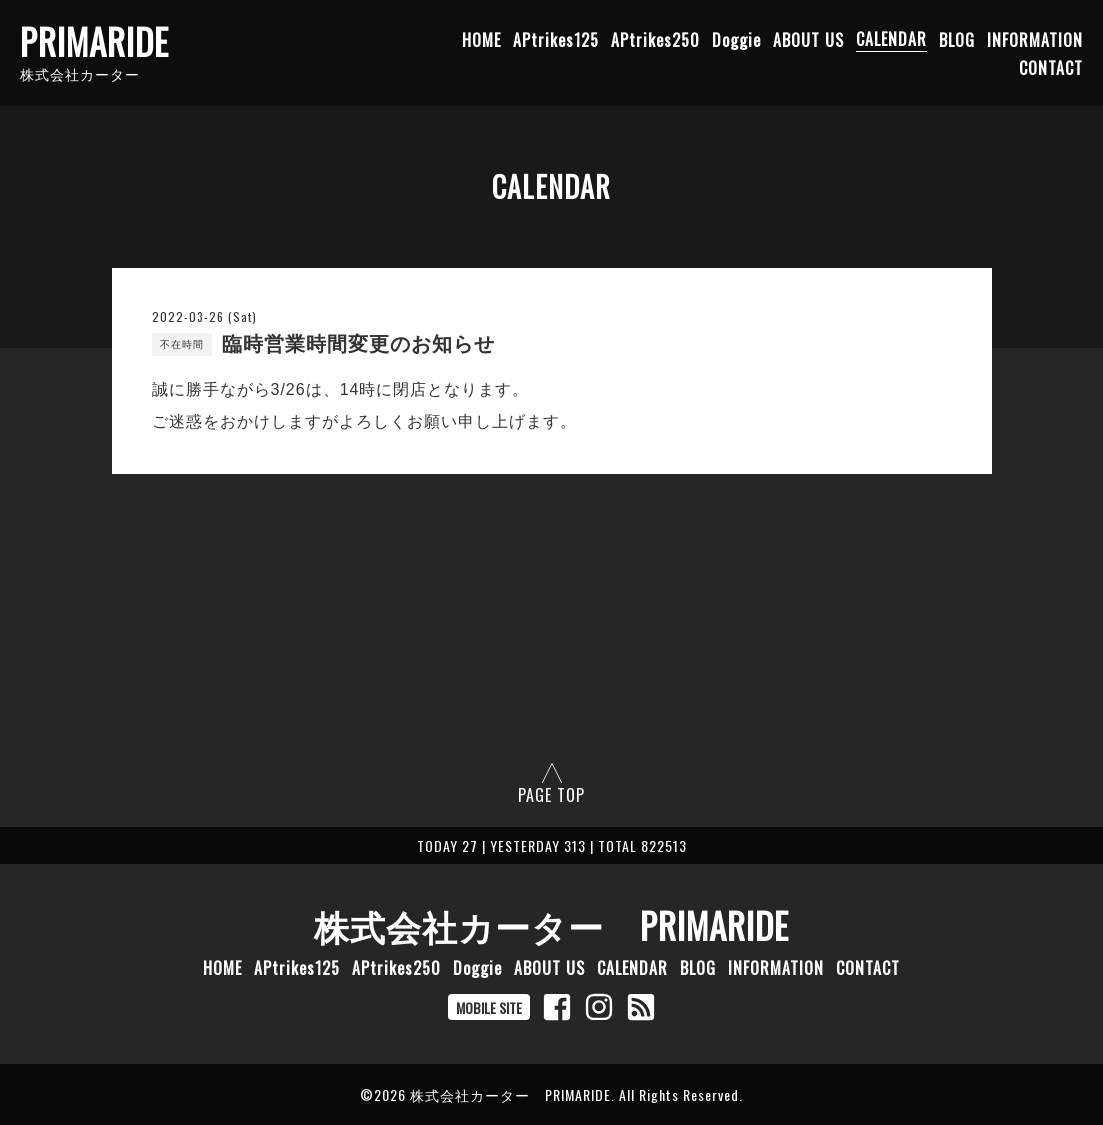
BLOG (957, 39)
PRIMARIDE (94, 41)
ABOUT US (808, 39)
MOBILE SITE (489, 1007)
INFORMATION (1035, 39)
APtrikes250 (655, 39)
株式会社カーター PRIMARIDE (551, 925)
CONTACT (1051, 67)
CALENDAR (891, 39)
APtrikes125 (556, 39)
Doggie (736, 39)
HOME (481, 39)
